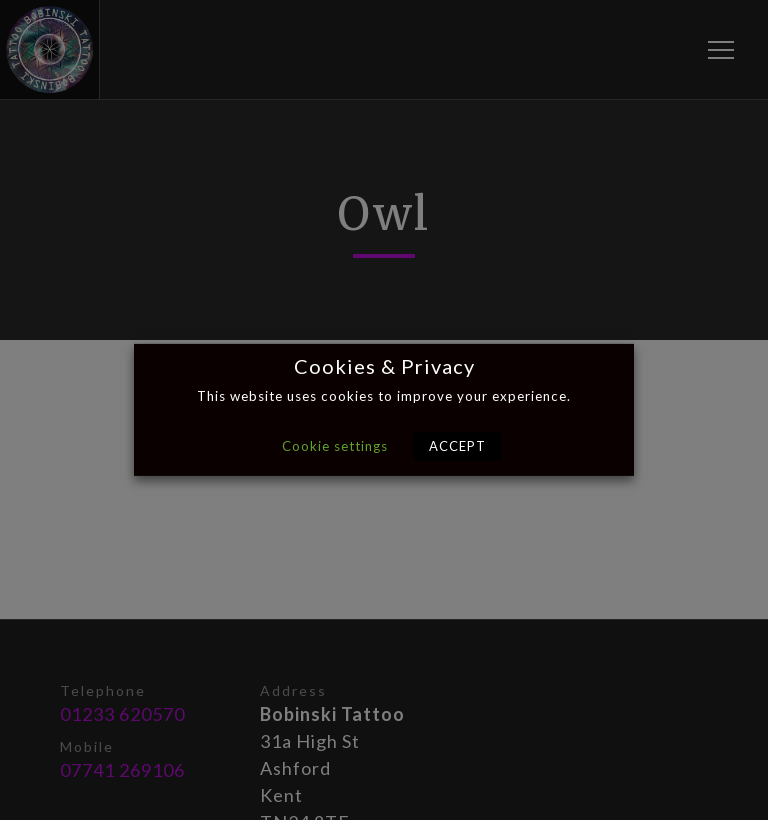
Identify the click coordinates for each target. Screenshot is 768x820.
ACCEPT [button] (457, 446)
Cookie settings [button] (335, 446)
